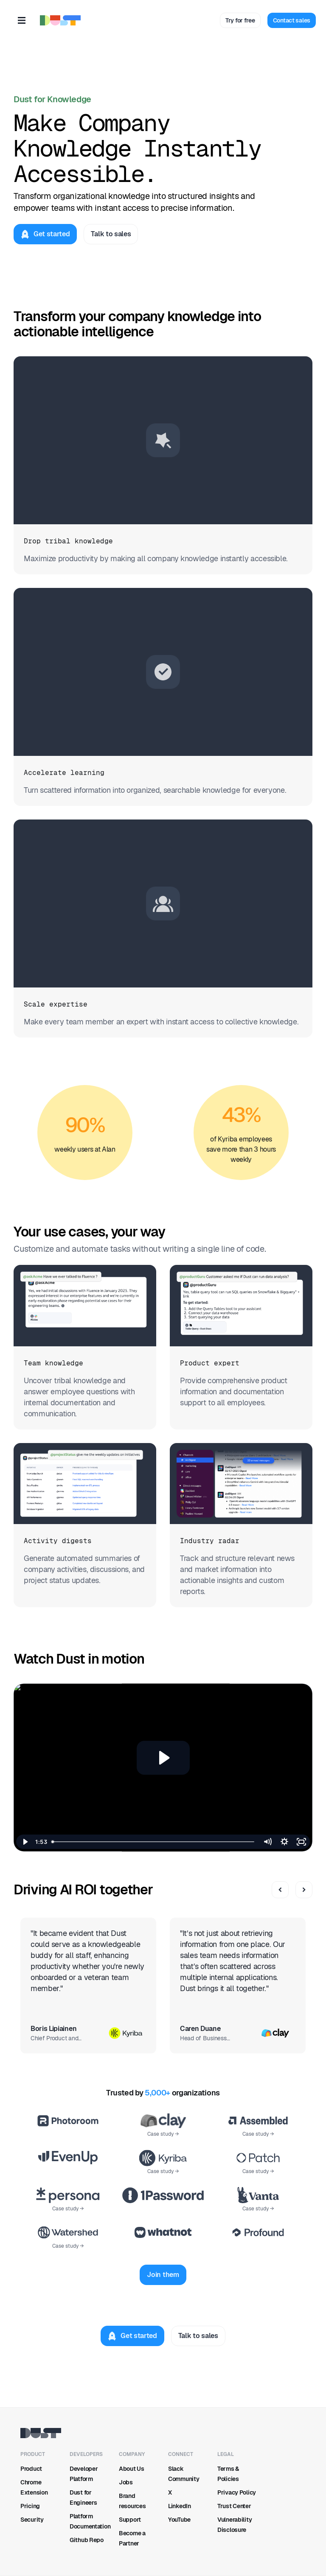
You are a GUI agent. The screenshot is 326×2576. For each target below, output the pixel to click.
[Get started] (45, 234)
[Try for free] (240, 20)
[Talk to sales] (111, 234)
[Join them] (163, 2275)
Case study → (163, 2134)
